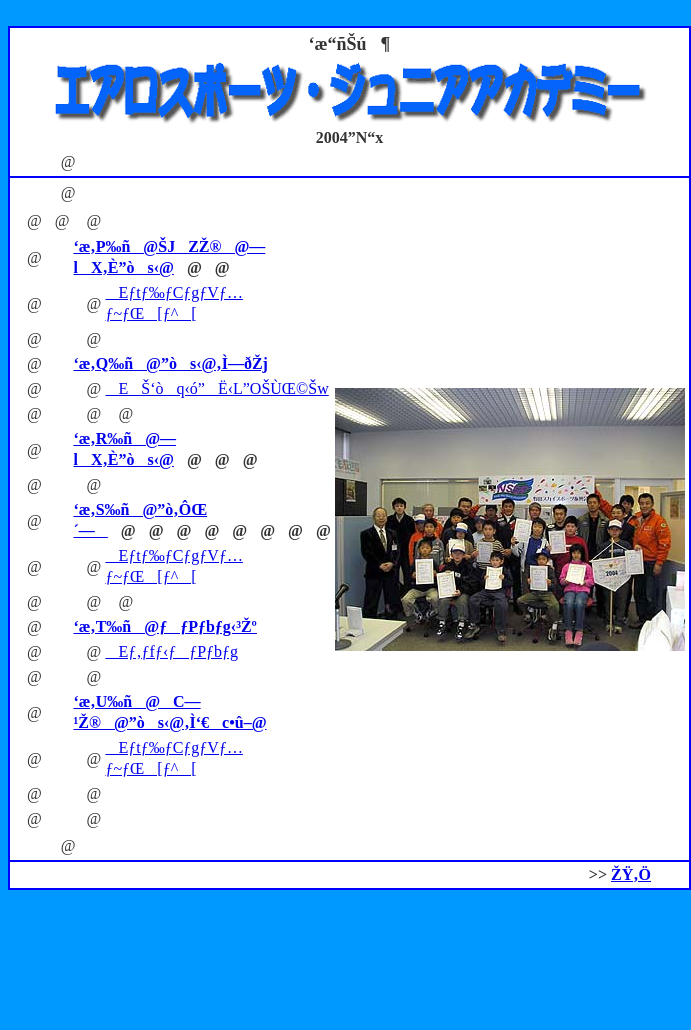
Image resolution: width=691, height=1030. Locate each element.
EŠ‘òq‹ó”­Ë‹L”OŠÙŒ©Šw (216, 388)
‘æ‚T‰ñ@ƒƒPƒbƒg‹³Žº (164, 626)
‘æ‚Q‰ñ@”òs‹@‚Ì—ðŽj (170, 363)
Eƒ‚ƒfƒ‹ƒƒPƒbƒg (171, 651)
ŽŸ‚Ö (631, 874)
